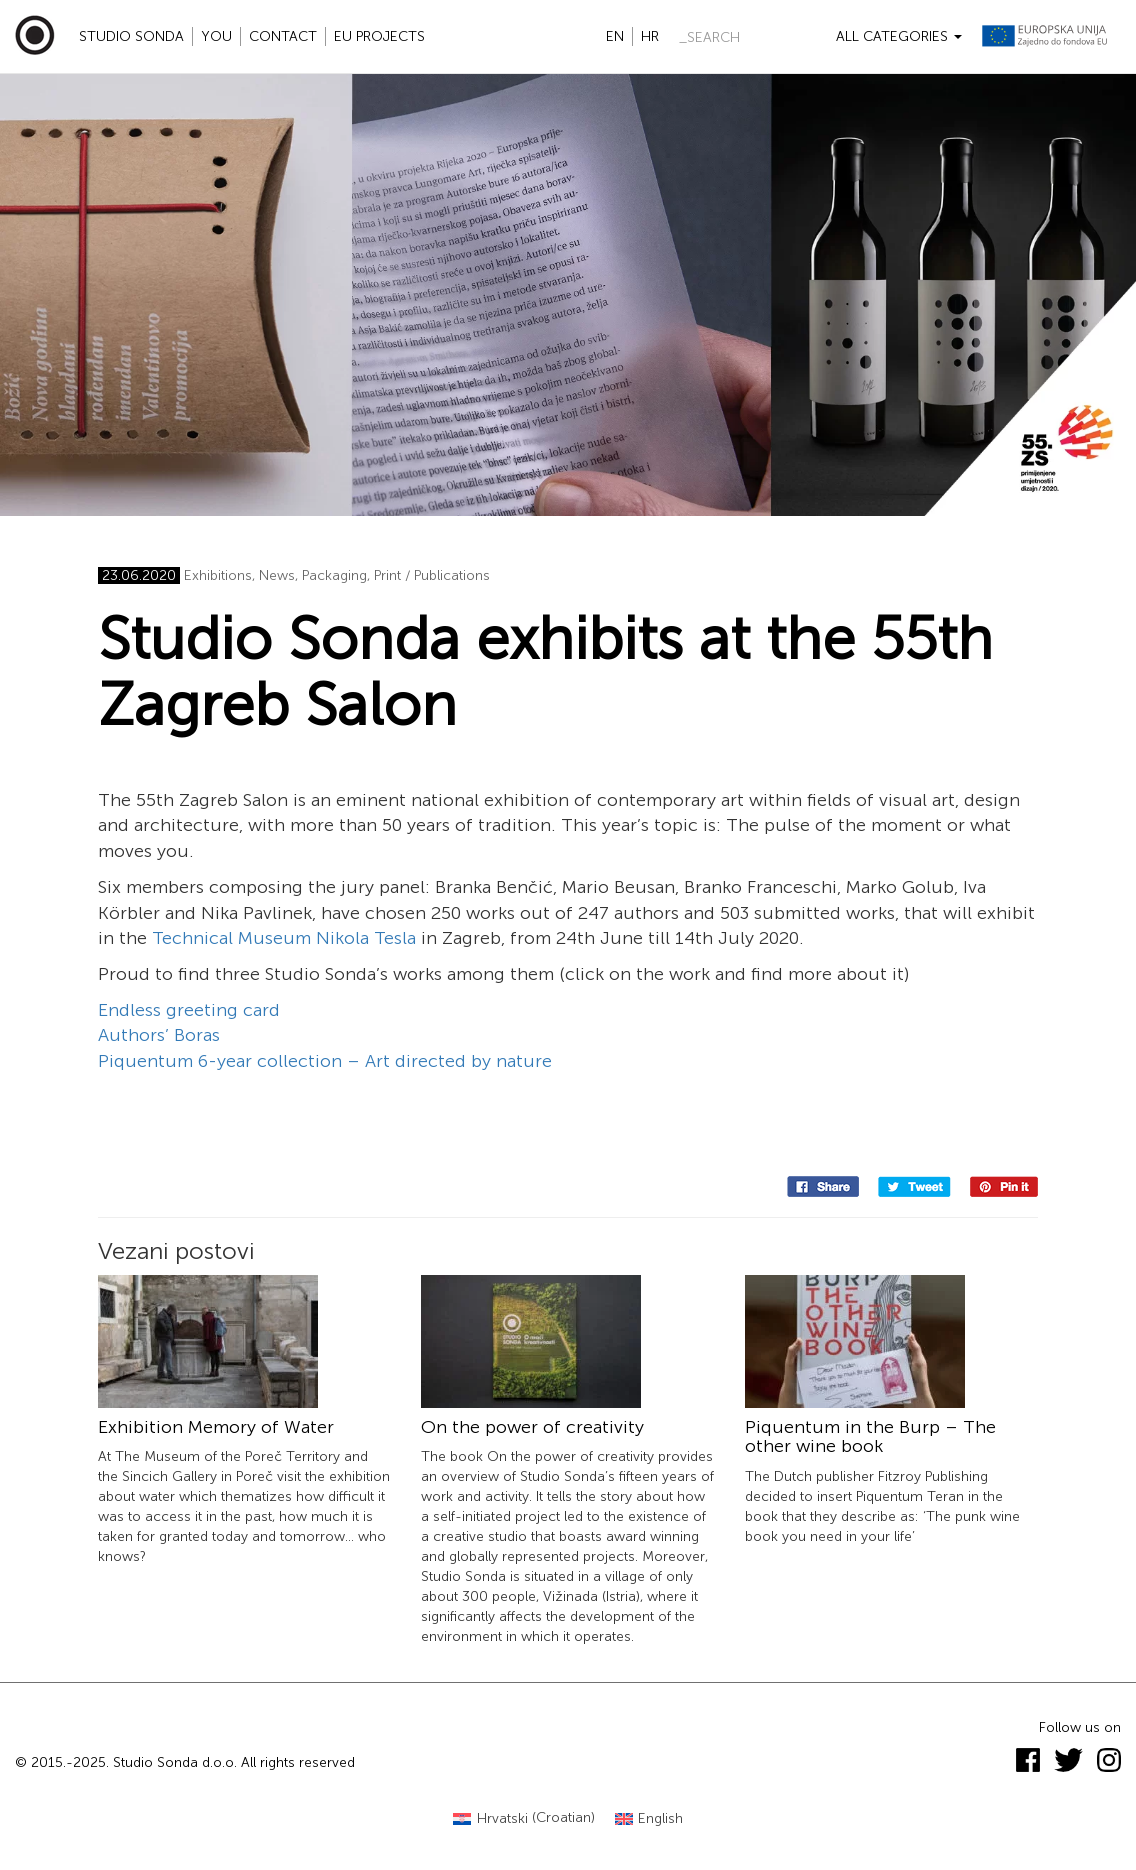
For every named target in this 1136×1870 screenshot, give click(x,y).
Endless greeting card (189, 1010)
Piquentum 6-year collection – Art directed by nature (325, 1061)
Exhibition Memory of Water (216, 1427)
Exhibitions (218, 575)
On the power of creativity (532, 1427)
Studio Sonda (131, 36)
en (615, 36)
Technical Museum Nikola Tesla (284, 938)
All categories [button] (899, 36)
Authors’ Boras (159, 1035)
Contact (283, 36)
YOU (216, 36)
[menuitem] (524, 1818)
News (277, 575)
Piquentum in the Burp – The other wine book (870, 1437)
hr (650, 36)
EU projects (379, 36)
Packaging (334, 575)
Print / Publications (432, 575)
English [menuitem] (660, 1818)
